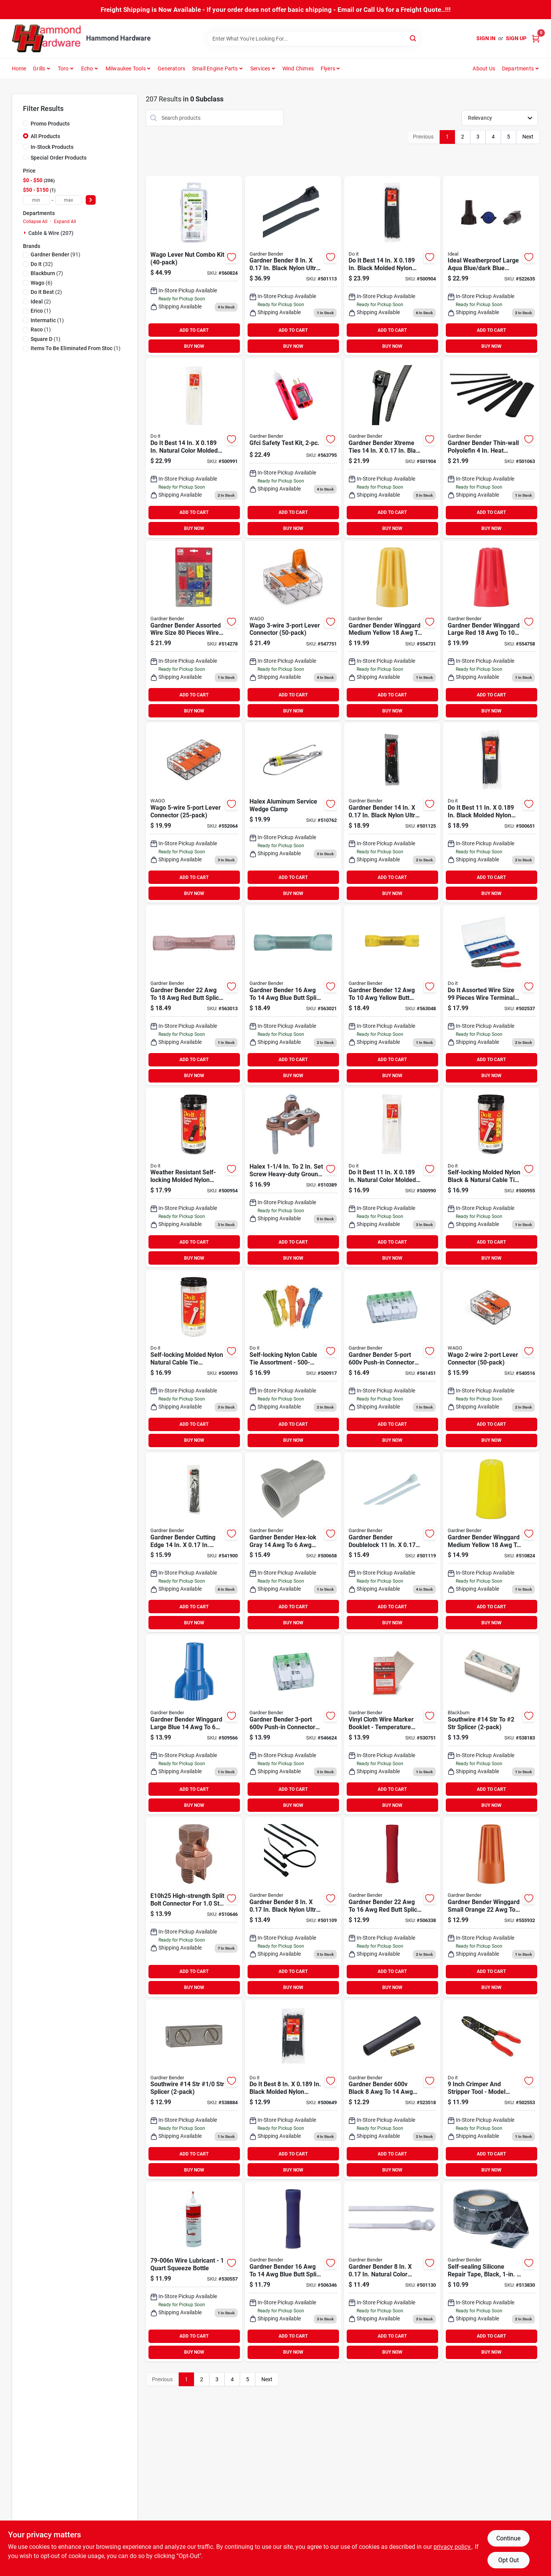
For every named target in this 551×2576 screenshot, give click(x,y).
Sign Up (516, 38)
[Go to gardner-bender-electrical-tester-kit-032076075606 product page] (293, 448)
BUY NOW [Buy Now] (194, 346)
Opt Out (508, 2560)
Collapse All (35, 221)
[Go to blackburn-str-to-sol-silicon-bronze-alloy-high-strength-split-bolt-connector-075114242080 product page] (194, 1907)
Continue (508, 2538)
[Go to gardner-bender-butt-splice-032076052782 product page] (194, 995)
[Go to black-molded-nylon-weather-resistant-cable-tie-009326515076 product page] (491, 813)
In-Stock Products (52, 147)
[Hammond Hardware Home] (46, 38)
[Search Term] (313, 38)
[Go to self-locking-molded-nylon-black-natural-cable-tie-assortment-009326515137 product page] (491, 1178)
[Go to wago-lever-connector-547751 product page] (293, 631)
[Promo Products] (25, 123)
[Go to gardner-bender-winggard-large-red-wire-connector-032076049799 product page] (491, 631)
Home (19, 68)
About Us (484, 68)
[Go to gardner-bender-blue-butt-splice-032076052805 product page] (293, 995)
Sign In (486, 38)
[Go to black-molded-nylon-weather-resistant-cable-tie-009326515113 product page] (392, 266)
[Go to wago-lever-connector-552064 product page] (194, 813)
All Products (45, 136)
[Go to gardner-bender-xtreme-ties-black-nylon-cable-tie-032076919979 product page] (392, 448)
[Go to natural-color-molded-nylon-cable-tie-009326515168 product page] (194, 448)
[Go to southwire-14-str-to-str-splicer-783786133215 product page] (491, 1725)
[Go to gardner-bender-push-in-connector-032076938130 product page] (293, 1725)
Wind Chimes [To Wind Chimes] (298, 68)
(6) (41, 283)
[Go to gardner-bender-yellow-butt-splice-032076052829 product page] (392, 995)
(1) (41, 311)
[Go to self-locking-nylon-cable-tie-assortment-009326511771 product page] (293, 1360)
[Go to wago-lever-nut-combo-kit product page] (194, 266)
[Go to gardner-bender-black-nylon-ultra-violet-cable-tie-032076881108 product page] (392, 813)
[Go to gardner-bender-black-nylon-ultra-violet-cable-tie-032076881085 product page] (293, 1907)
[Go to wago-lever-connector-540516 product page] (491, 1360)
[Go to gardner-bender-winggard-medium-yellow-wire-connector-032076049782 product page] (392, 631)
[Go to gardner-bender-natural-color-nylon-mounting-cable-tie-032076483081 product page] (392, 2272)
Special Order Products (58, 158)
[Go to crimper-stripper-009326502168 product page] (491, 2090)
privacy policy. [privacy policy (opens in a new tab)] (453, 2546)
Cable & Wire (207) (50, 233)
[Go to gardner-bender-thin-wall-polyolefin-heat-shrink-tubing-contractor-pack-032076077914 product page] (491, 448)
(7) (47, 273)
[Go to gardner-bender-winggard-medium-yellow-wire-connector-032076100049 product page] (491, 1542)
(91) (55, 254)
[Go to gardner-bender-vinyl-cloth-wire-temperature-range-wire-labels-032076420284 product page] (392, 1725)
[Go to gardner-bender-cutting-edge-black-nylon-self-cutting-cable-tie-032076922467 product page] (194, 1542)
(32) (42, 264)
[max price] (68, 200)
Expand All (65, 221)
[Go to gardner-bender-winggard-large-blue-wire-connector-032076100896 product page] (194, 1725)
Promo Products (50, 124)
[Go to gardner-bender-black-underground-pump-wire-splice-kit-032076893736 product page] (392, 2090)
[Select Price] (91, 200)
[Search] (413, 38)
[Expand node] (25, 232)
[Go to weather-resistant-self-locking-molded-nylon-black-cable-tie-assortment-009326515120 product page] (194, 1178)
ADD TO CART (194, 330)
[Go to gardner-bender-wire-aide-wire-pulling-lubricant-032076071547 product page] (194, 2272)
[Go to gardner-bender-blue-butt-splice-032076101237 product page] (293, 2272)
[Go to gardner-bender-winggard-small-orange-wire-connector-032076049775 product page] (491, 1907)
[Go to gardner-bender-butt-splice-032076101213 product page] (392, 1907)
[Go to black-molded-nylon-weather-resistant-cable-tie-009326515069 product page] (293, 2090)
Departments (518, 68)
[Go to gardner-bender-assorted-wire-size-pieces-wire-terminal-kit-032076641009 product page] (194, 631)
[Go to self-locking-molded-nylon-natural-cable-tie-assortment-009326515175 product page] (194, 1360)
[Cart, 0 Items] (536, 38)
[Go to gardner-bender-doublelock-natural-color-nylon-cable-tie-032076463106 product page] (392, 1542)
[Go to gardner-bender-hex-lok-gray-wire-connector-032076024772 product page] (293, 1542)
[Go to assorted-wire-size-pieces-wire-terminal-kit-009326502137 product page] (491, 995)
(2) (46, 292)
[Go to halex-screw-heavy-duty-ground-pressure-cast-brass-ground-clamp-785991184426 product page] (293, 1178)
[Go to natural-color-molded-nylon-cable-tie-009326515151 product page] (392, 1178)
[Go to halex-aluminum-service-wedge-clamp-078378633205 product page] (293, 813)
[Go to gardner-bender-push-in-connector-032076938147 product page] (392, 1360)
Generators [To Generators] (171, 68)
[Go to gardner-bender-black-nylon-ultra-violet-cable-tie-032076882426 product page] (293, 266)
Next (527, 137)
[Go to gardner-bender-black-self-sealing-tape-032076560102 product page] (491, 2272)
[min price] (36, 200)
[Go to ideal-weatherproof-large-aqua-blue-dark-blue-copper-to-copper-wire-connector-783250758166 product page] (491, 266)
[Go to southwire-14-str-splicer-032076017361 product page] (194, 2090)
